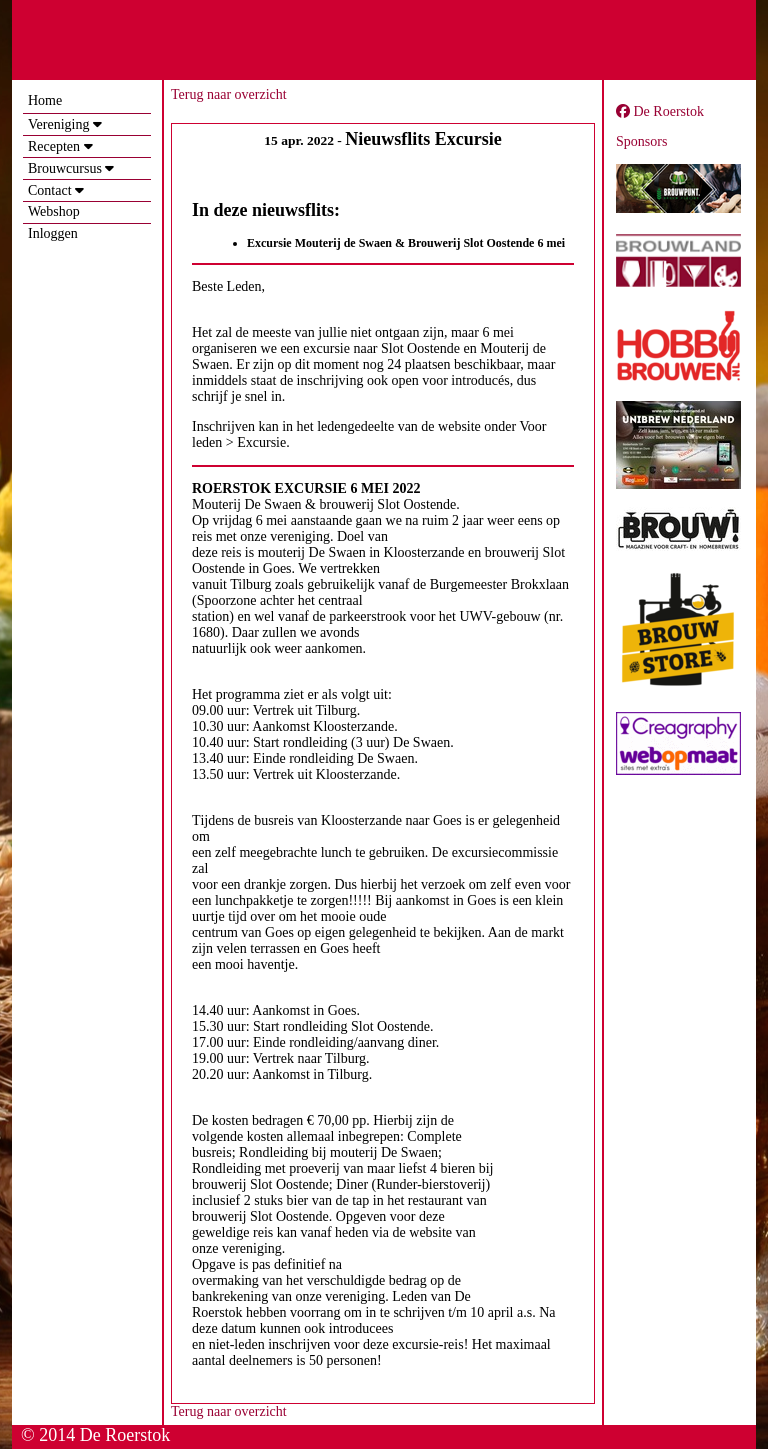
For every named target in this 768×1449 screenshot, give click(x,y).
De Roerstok (660, 111)
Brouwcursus (65, 168)
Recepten (54, 146)
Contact (50, 190)
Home (45, 100)
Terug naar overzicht (229, 94)
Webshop (54, 211)
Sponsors (641, 141)
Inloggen (53, 233)
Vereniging (58, 124)
